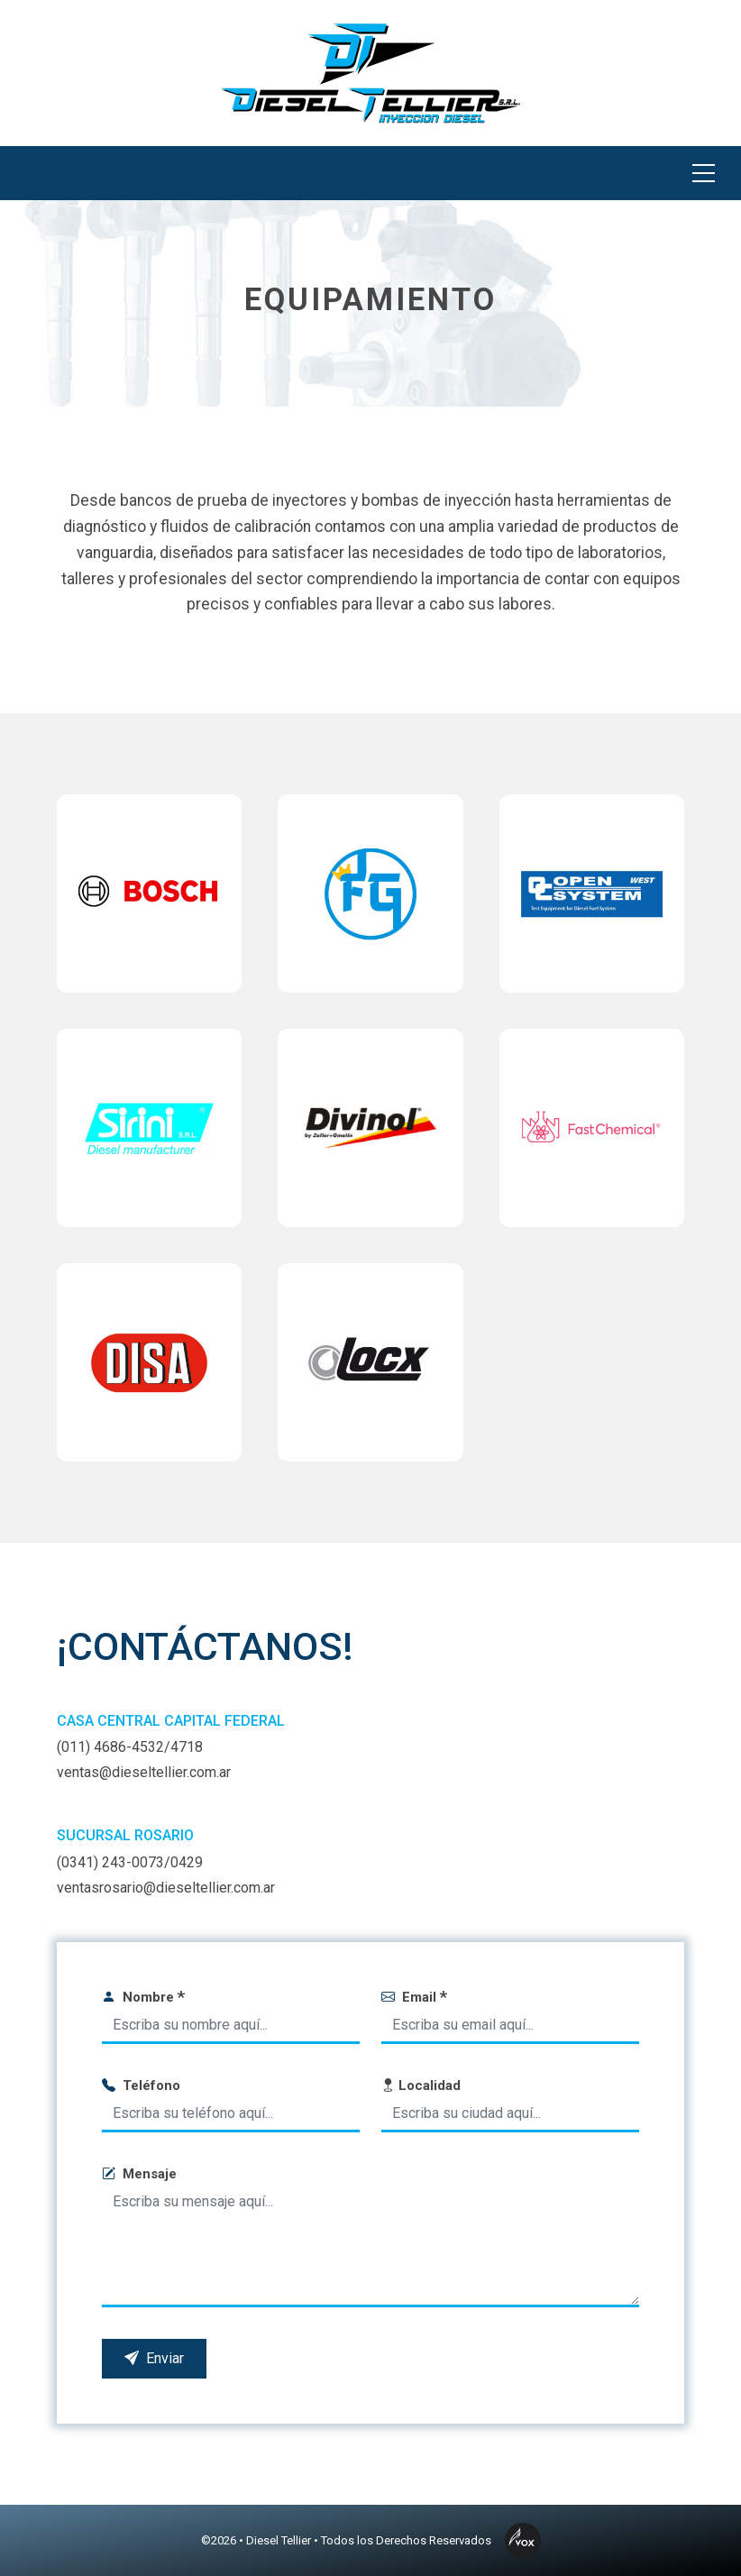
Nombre (143, 1997)
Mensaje (139, 2174)
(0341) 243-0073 (110, 1862)
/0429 (183, 1862)
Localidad (421, 2085)
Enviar (154, 2358)
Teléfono (141, 2085)
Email (414, 1997)
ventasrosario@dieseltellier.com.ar (166, 1887)
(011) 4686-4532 (110, 1747)
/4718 (183, 1747)
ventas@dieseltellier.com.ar (144, 1772)
